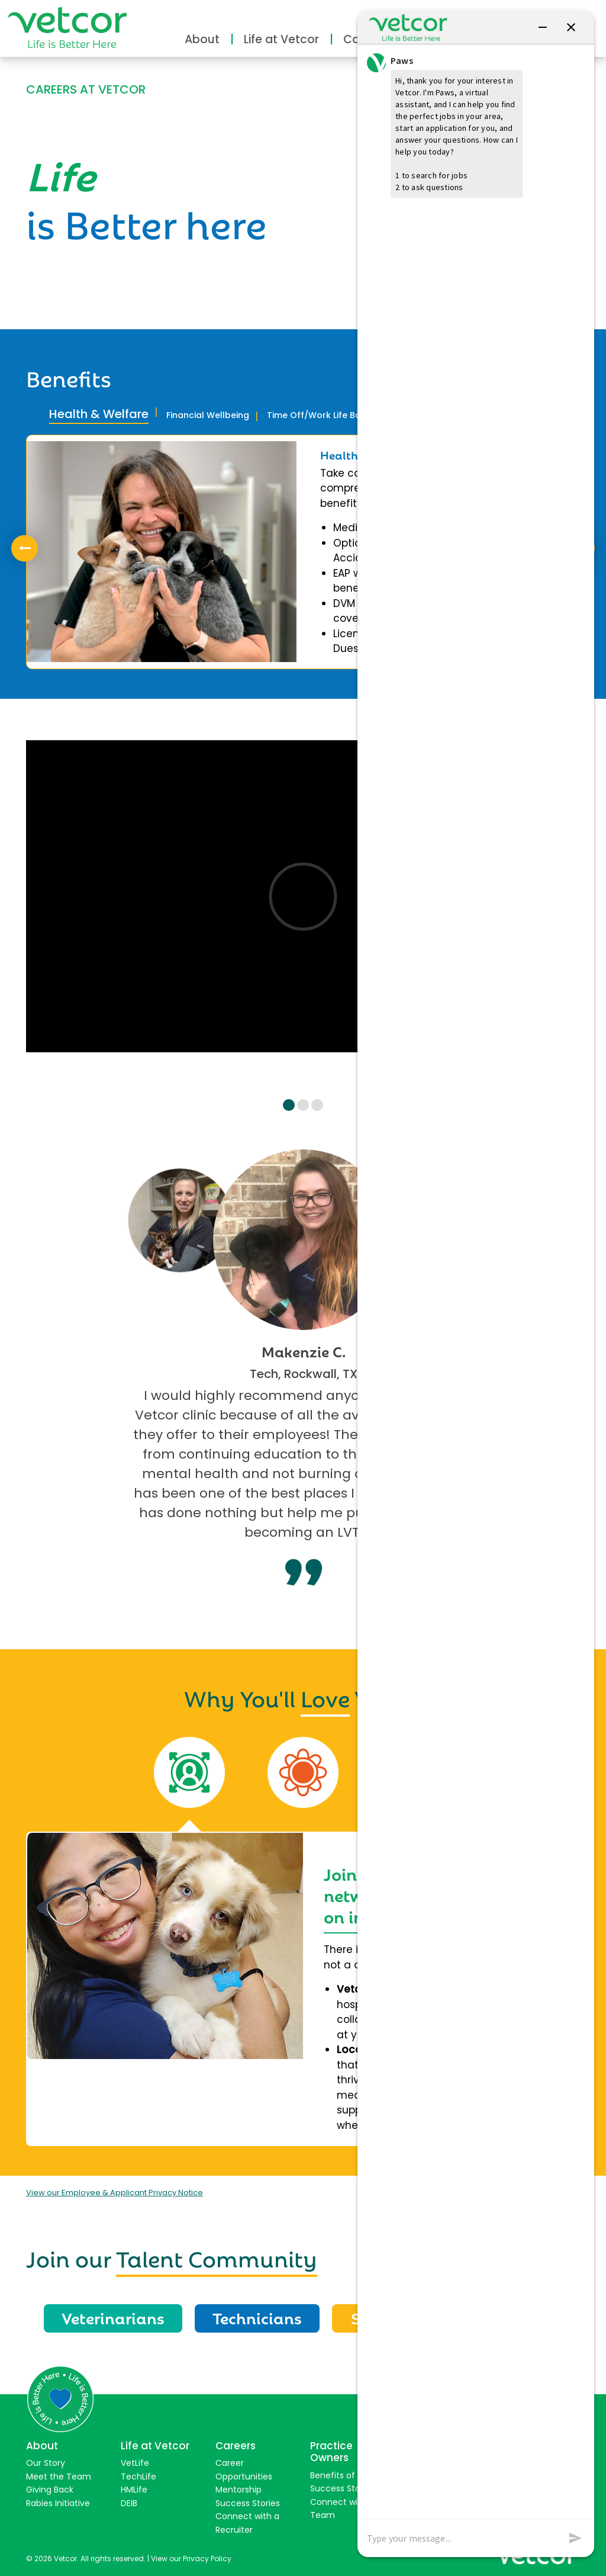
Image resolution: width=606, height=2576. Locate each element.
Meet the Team (58, 2476)
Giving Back (49, 2489)
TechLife (138, 2476)
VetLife (135, 2463)
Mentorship (238, 2489)
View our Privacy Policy (191, 2558)
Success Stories (247, 2503)
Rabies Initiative (58, 2503)
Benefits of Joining (348, 2475)
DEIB (129, 2503)
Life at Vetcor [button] (281, 39)
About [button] (202, 39)
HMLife (134, 2489)
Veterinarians (113, 2317)
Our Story (45, 2463)
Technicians (257, 2317)
